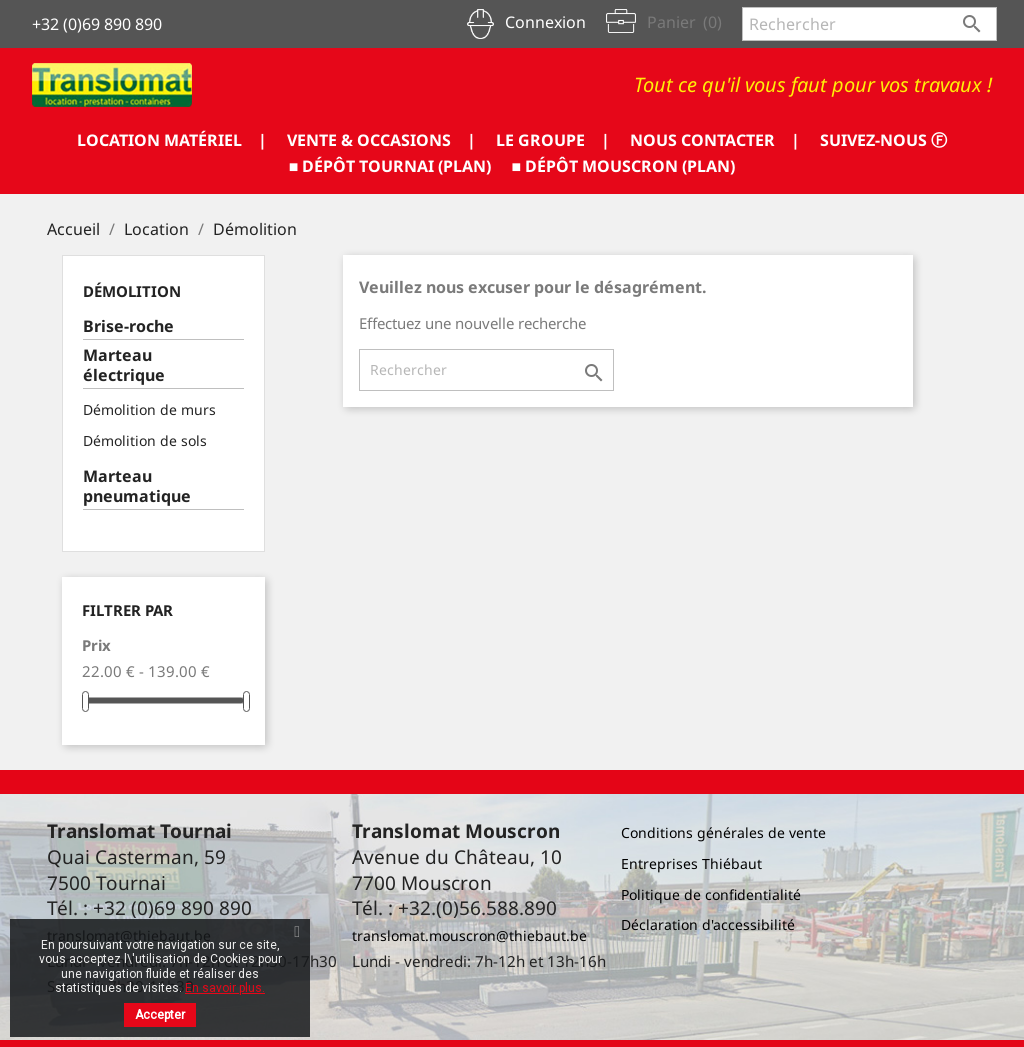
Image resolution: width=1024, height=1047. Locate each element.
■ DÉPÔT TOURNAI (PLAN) (390, 166)
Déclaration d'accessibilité (708, 924)
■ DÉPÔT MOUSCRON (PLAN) (624, 166)
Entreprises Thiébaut (691, 863)
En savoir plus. (225, 988)
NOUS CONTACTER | (715, 140)
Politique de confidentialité (711, 894)
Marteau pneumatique (137, 486)
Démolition (132, 291)
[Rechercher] (869, 24)
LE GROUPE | (553, 140)
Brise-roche (128, 326)
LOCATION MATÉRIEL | (172, 140)
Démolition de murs (149, 409)
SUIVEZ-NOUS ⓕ (883, 140)
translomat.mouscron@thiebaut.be (469, 935)
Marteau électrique (124, 365)
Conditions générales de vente (723, 832)
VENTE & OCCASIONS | (381, 140)
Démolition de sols (145, 440)
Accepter (160, 1015)
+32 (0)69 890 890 (97, 24)
